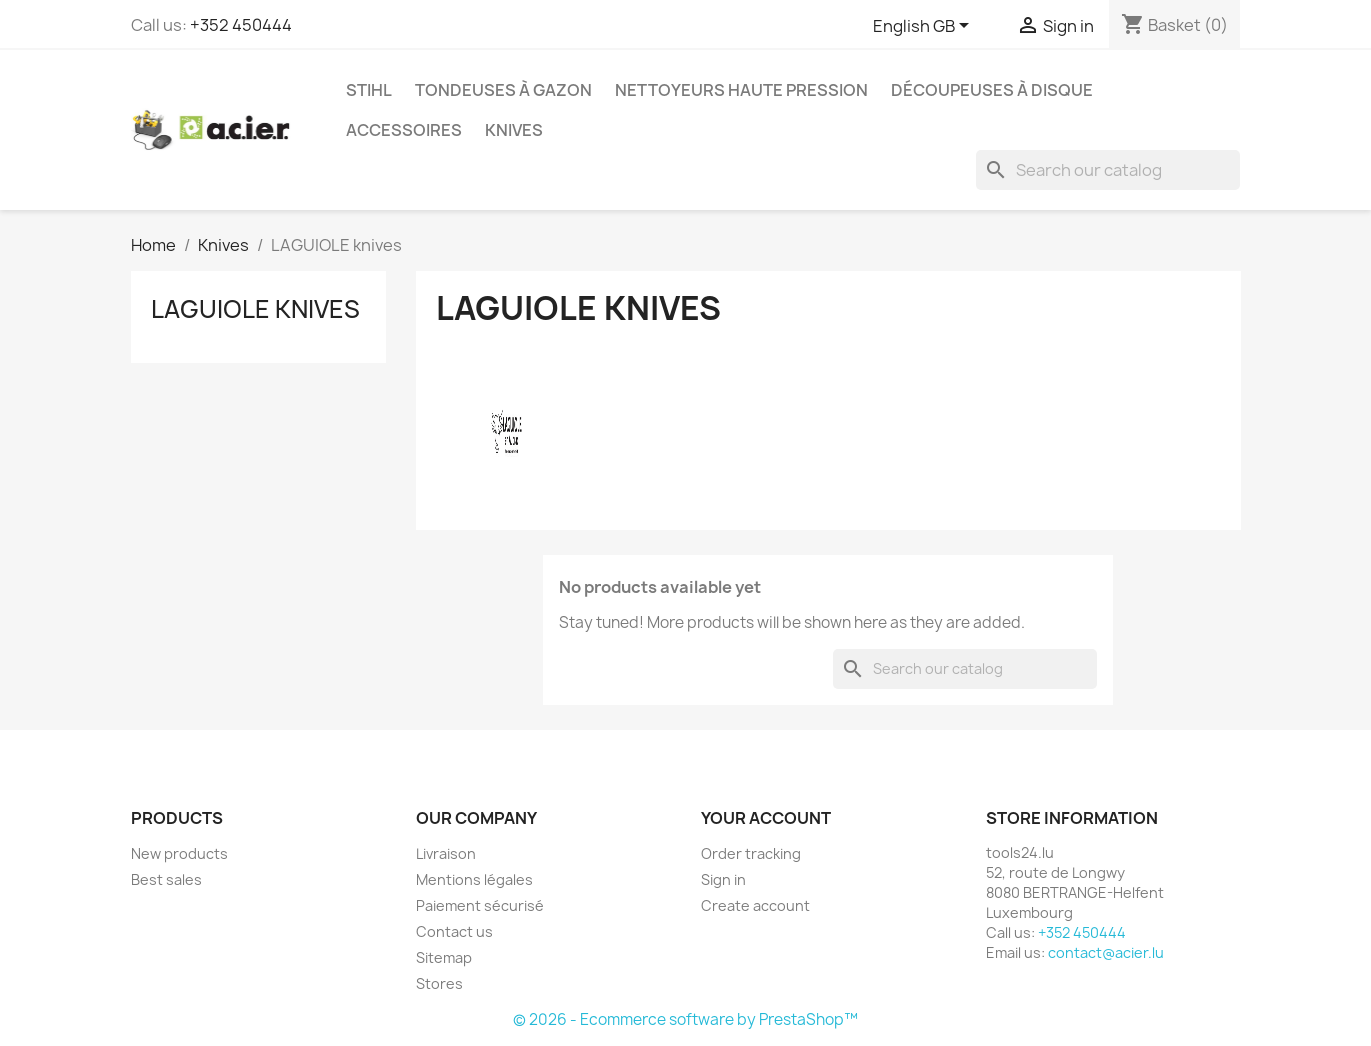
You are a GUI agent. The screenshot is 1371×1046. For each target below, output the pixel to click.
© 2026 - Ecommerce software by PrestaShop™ (685, 1019)
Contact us (454, 931)
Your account (766, 818)
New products (179, 853)
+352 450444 (241, 25)
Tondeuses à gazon (503, 90)
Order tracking (751, 853)
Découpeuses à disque (992, 90)
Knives (514, 130)
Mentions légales (474, 879)
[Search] (1108, 170)
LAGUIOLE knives (255, 309)
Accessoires (404, 130)
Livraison (446, 853)
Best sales (166, 879)
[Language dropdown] (924, 27)
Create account (755, 905)
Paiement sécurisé (480, 905)
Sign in (723, 879)
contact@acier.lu (1106, 952)
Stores (439, 983)
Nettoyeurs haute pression (741, 90)
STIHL (369, 90)
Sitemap (444, 957)
